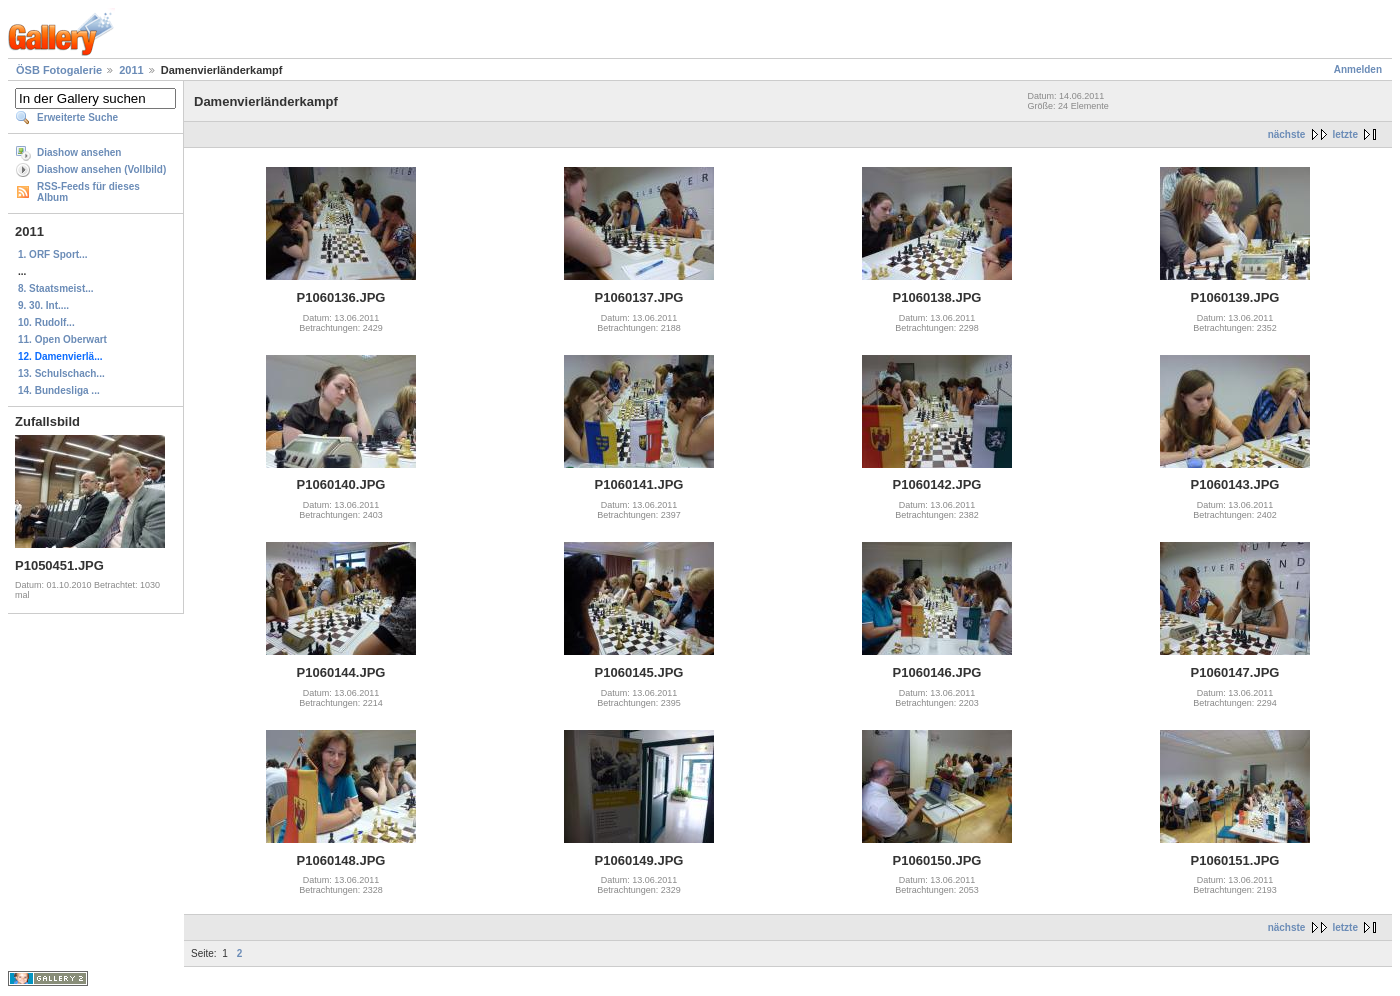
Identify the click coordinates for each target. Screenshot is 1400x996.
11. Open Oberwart (62, 339)
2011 (131, 70)
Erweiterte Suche (77, 117)
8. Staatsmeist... (56, 288)
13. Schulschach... (61, 373)
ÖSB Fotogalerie (59, 70)
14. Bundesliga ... (59, 390)
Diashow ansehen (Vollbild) (101, 169)
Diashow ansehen (79, 152)
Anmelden (1358, 69)
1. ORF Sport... (52, 254)
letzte (1345, 134)
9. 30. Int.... (43, 305)
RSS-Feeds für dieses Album (88, 192)
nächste (1287, 134)
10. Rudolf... (46, 322)
